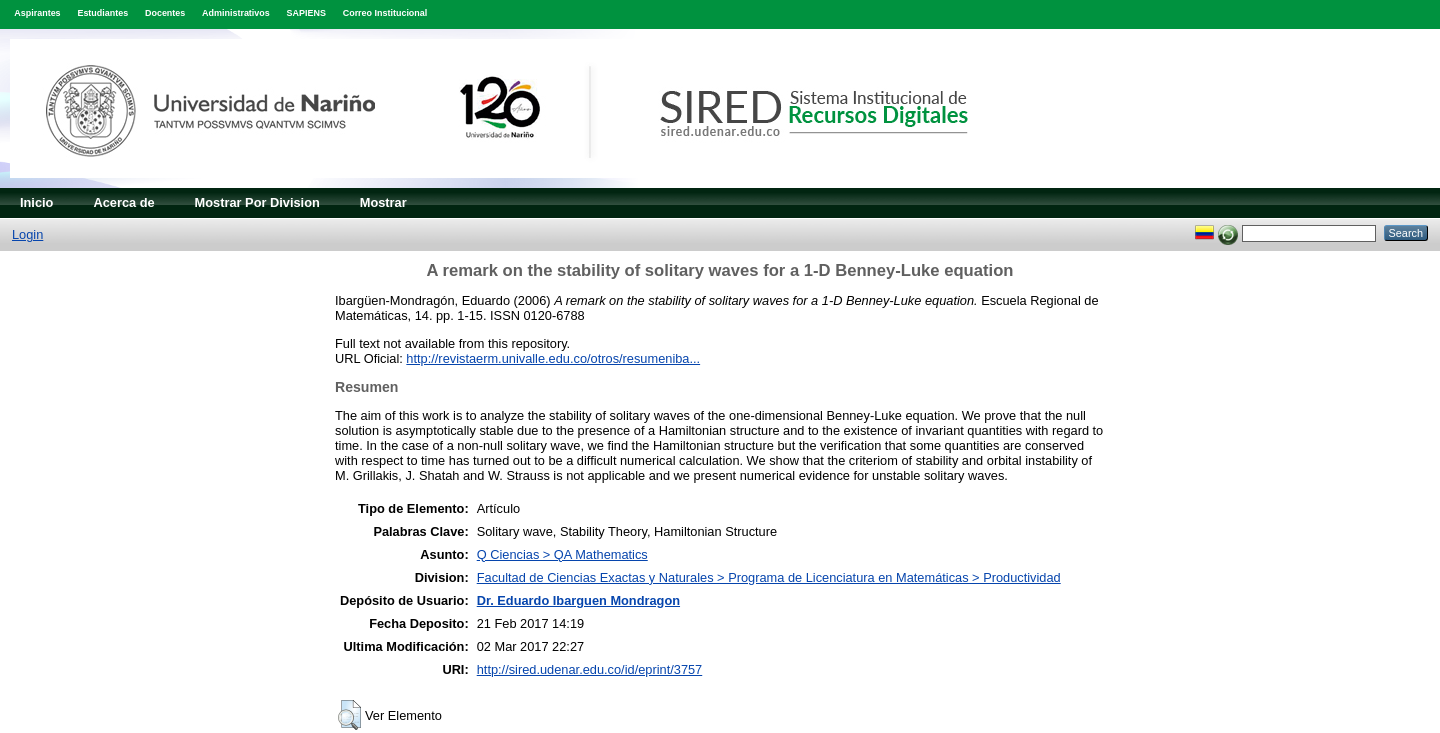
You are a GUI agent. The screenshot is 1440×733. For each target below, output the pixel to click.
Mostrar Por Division (257, 202)
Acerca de (123, 202)
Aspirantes (37, 13)
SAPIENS (306, 13)
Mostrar (383, 202)
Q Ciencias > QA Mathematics (562, 554)
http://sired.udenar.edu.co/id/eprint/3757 (590, 669)
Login (27, 234)
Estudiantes (102, 13)
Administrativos (236, 13)
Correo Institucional (385, 13)
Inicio (36, 202)
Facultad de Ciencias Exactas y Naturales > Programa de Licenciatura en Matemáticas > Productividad (769, 577)
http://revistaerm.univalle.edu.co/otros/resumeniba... (553, 358)
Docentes (165, 13)
